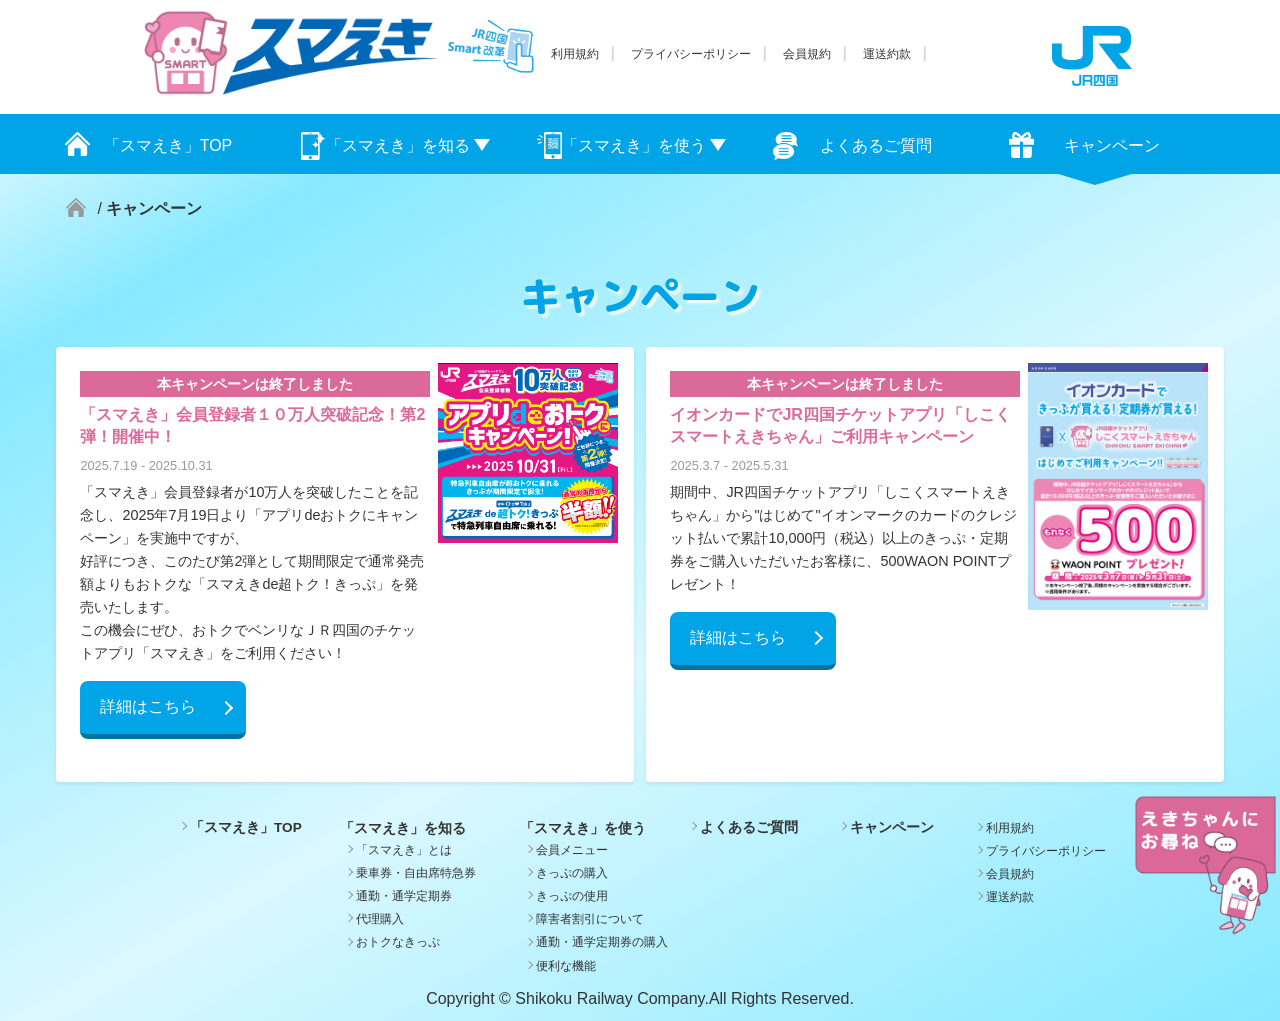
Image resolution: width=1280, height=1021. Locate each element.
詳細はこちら (148, 706)
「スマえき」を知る (398, 145)
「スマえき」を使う (634, 145)
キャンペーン (1112, 145)
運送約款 (887, 54)
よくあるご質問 (876, 145)
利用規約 (575, 54)
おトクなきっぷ (398, 942)
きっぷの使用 (572, 896)
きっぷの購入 (572, 873)
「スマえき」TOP (168, 145)
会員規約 (807, 54)
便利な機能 (566, 966)
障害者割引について (590, 919)
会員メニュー (572, 850)
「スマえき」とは (404, 850)
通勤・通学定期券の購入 (602, 942)
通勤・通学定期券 (404, 896)
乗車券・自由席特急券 (416, 873)
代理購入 (380, 919)
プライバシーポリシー (691, 54)
